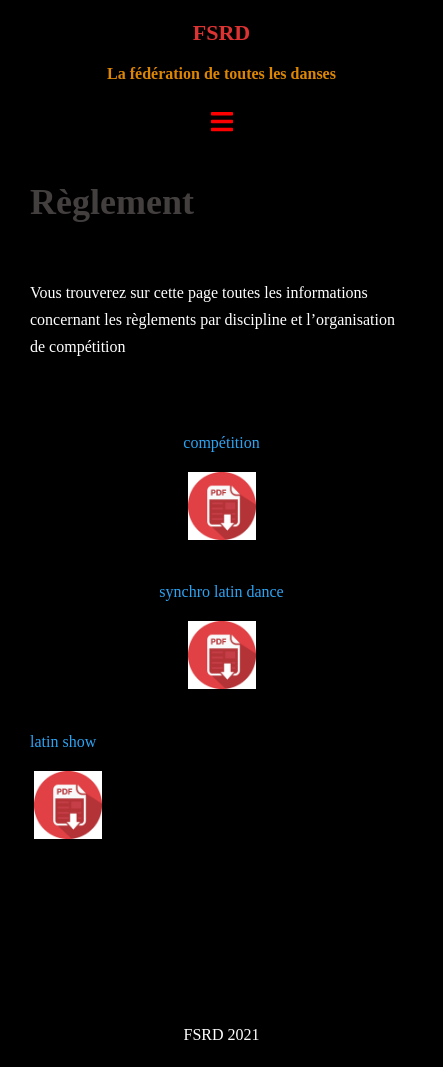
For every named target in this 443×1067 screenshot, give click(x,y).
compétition (221, 442)
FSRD (221, 32)
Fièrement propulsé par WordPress (125, 964)
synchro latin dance (221, 591)
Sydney (321, 964)
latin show (63, 741)
